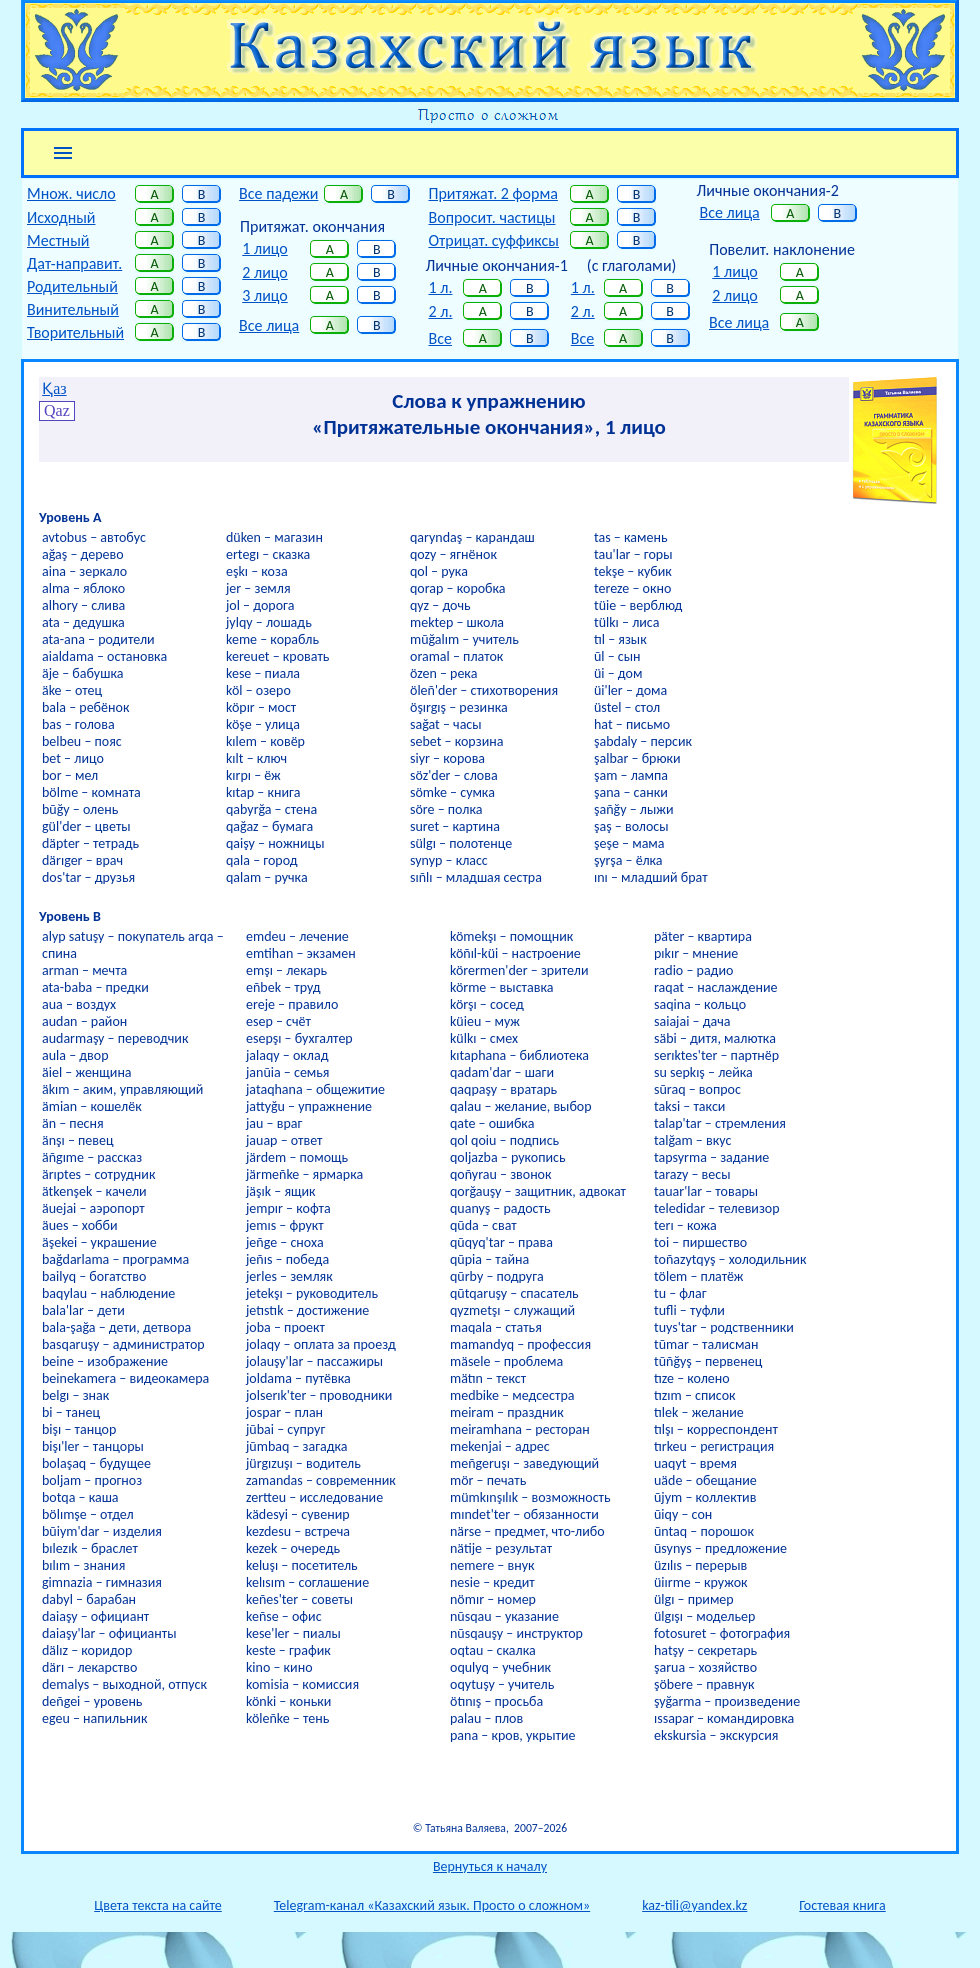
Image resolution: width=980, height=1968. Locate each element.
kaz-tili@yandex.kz (694, 1905)
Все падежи (278, 193)
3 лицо (264, 295)
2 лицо (264, 272)
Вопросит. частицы (491, 217)
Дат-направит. (74, 263)
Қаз (54, 388)
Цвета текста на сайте (157, 1905)
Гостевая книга (842, 1905)
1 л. (440, 287)
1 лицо (264, 248)
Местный (58, 240)
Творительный (75, 332)
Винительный (73, 309)
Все (439, 338)
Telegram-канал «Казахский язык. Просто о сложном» (432, 1905)
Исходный (61, 217)
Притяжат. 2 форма (492, 193)
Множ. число (71, 193)
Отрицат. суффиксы (493, 240)
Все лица (269, 325)
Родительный (72, 286)
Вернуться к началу (490, 1866)
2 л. (440, 311)
